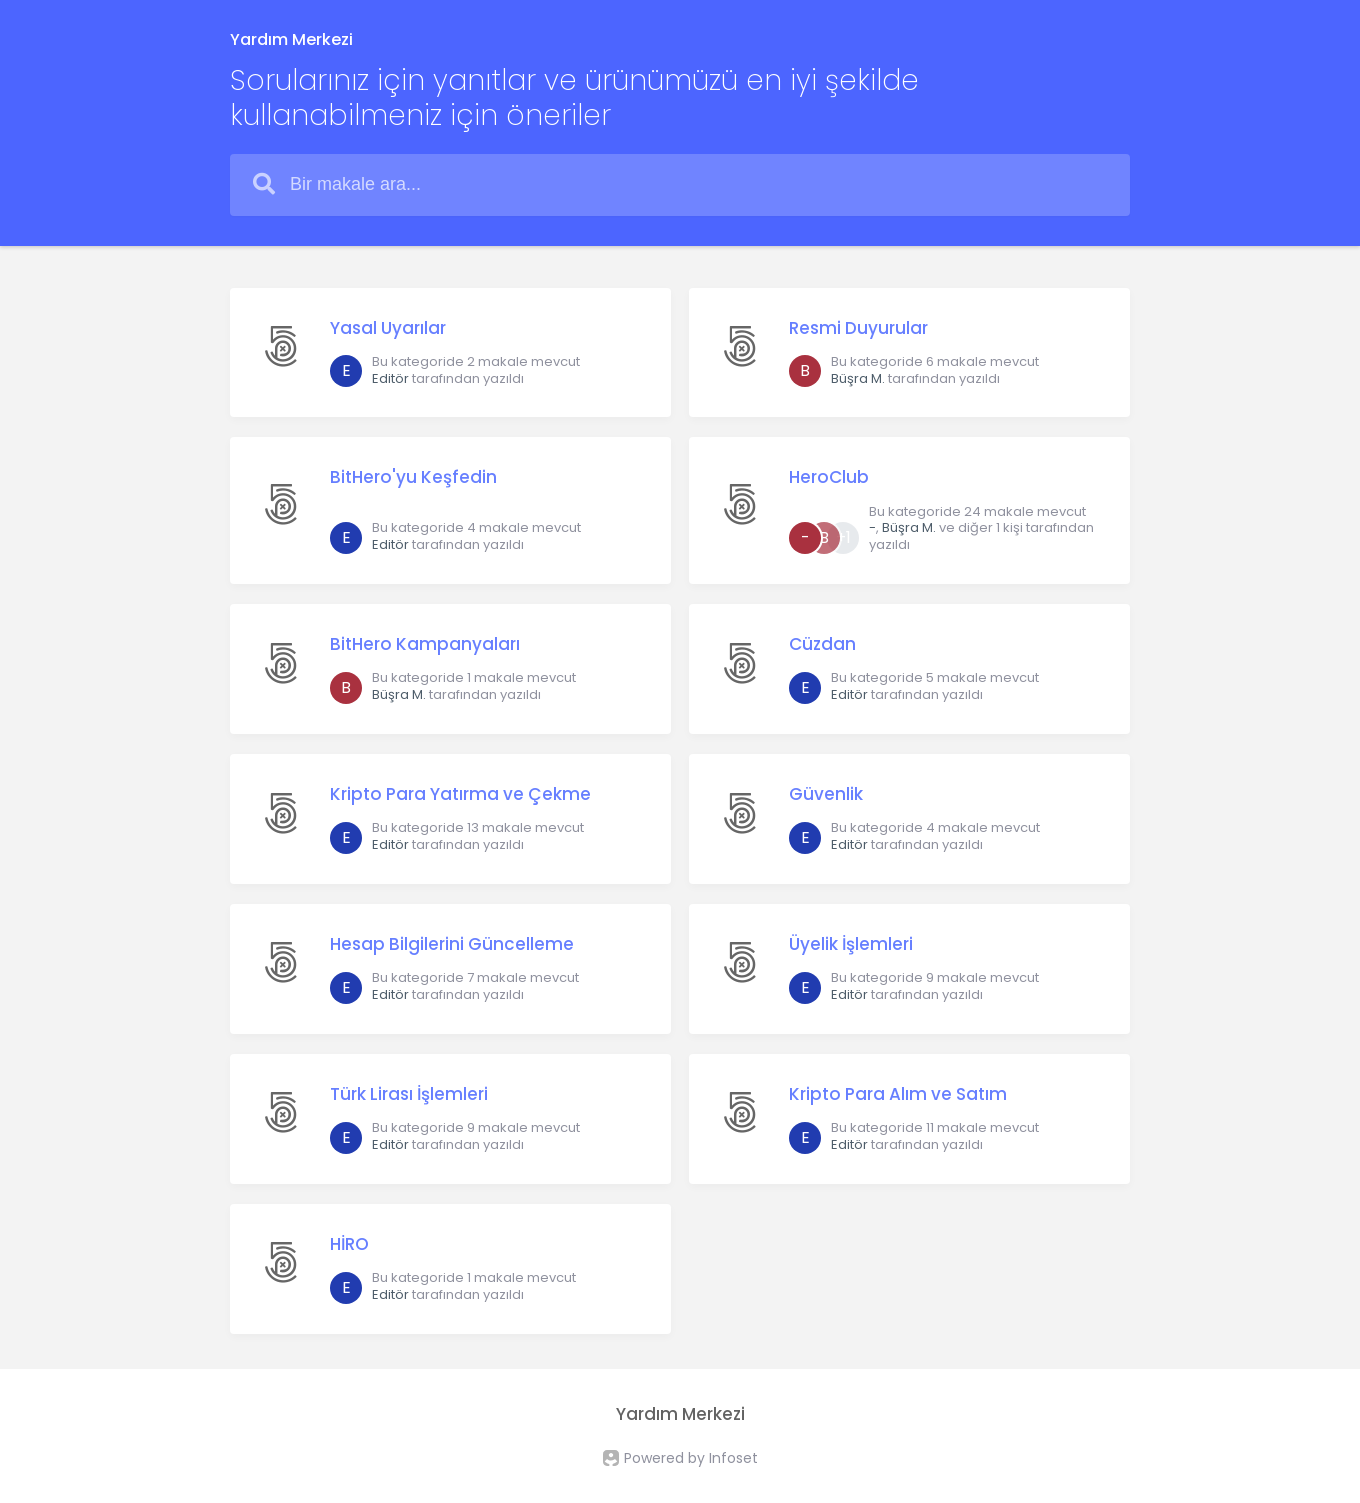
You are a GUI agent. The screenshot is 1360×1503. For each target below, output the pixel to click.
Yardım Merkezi (291, 39)
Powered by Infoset (691, 1458)
